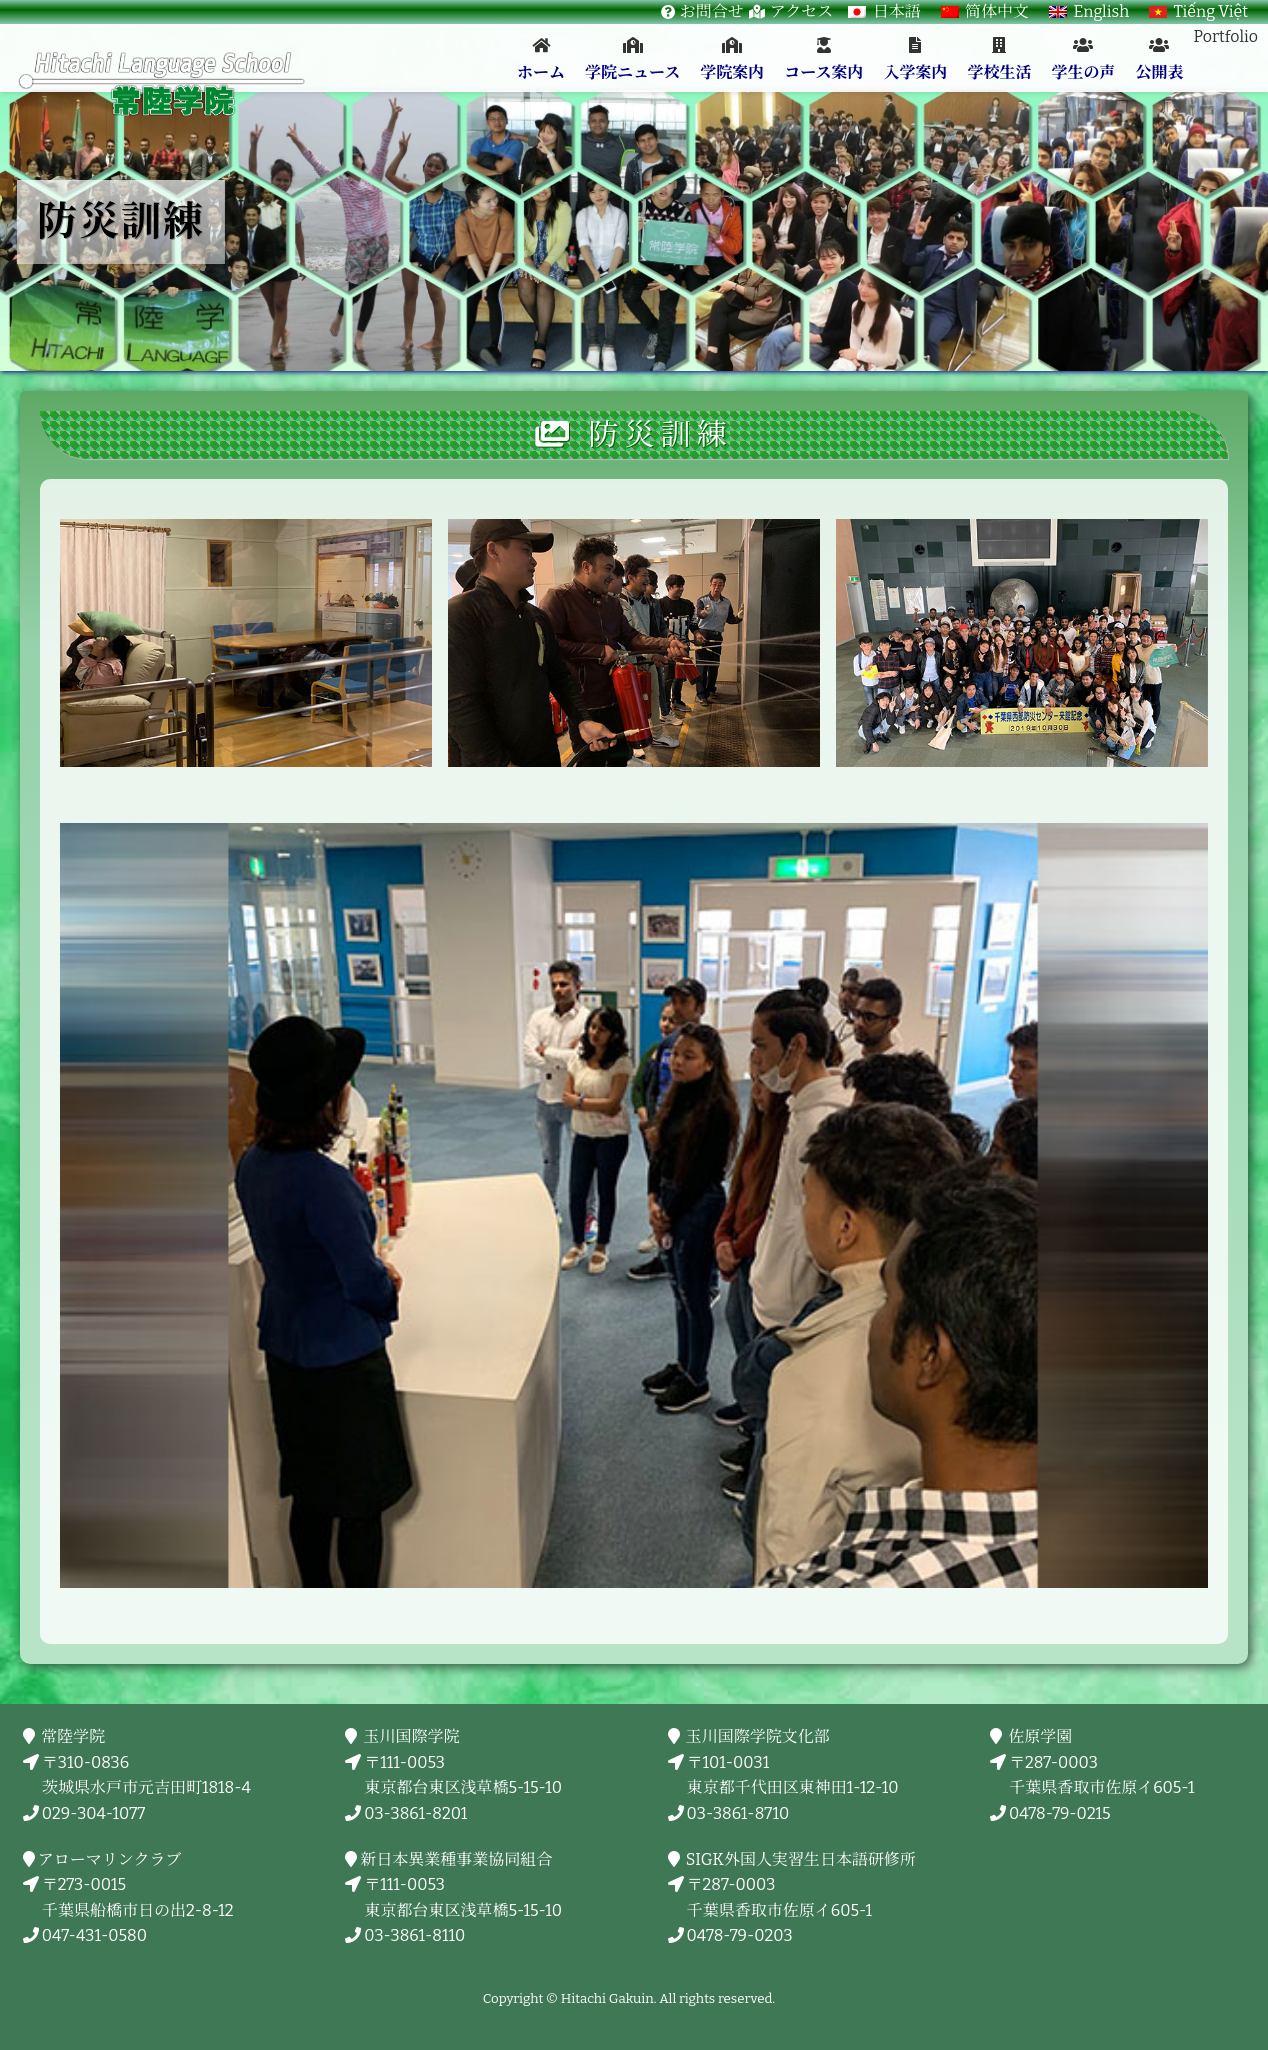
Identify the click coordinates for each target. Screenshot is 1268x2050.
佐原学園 (1040, 1736)
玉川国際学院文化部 (758, 1736)
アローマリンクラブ (112, 1859)
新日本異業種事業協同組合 (458, 1859)
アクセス (802, 11)
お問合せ (712, 11)
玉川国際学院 (411, 1736)
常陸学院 (73, 1736)
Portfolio (1225, 36)
